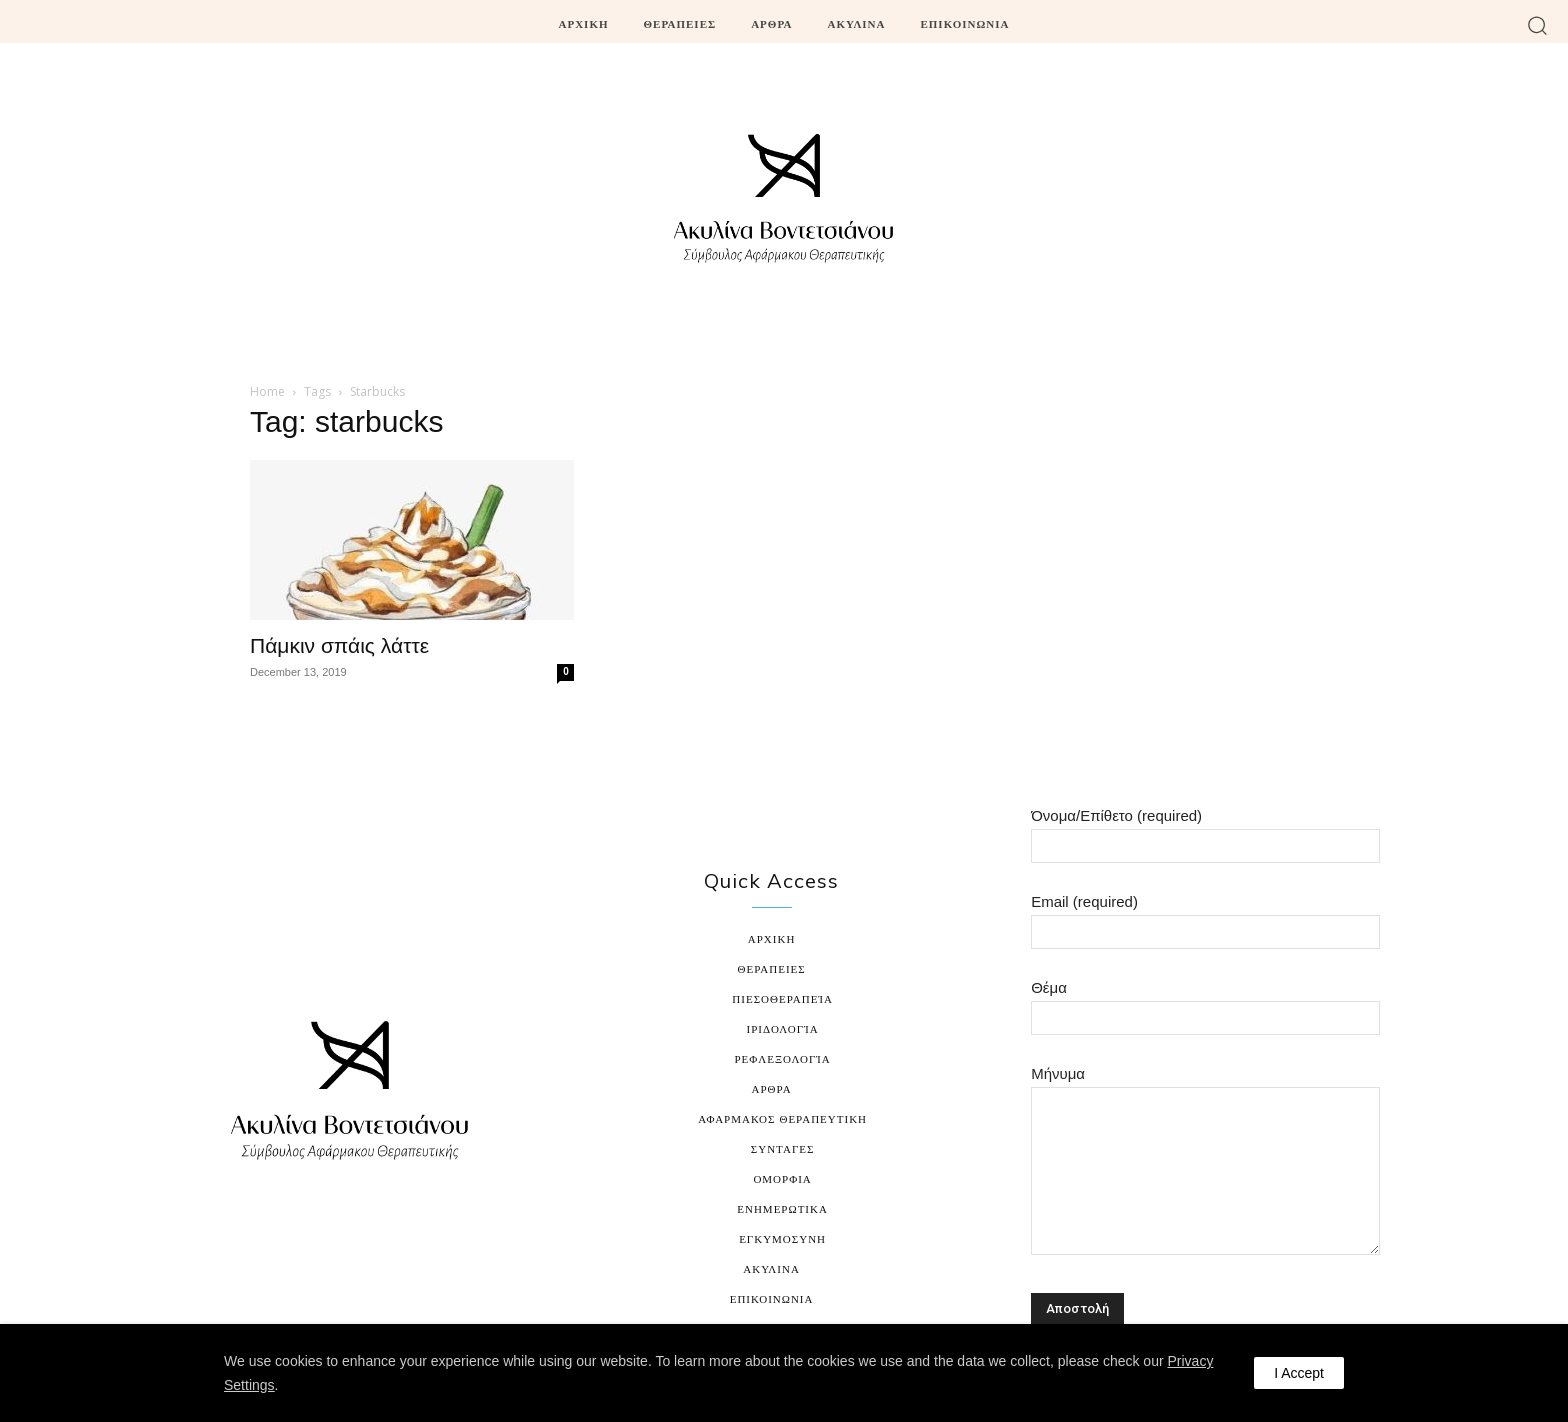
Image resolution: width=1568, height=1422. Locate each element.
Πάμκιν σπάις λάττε (339, 645)
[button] (1537, 24)
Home (267, 391)
